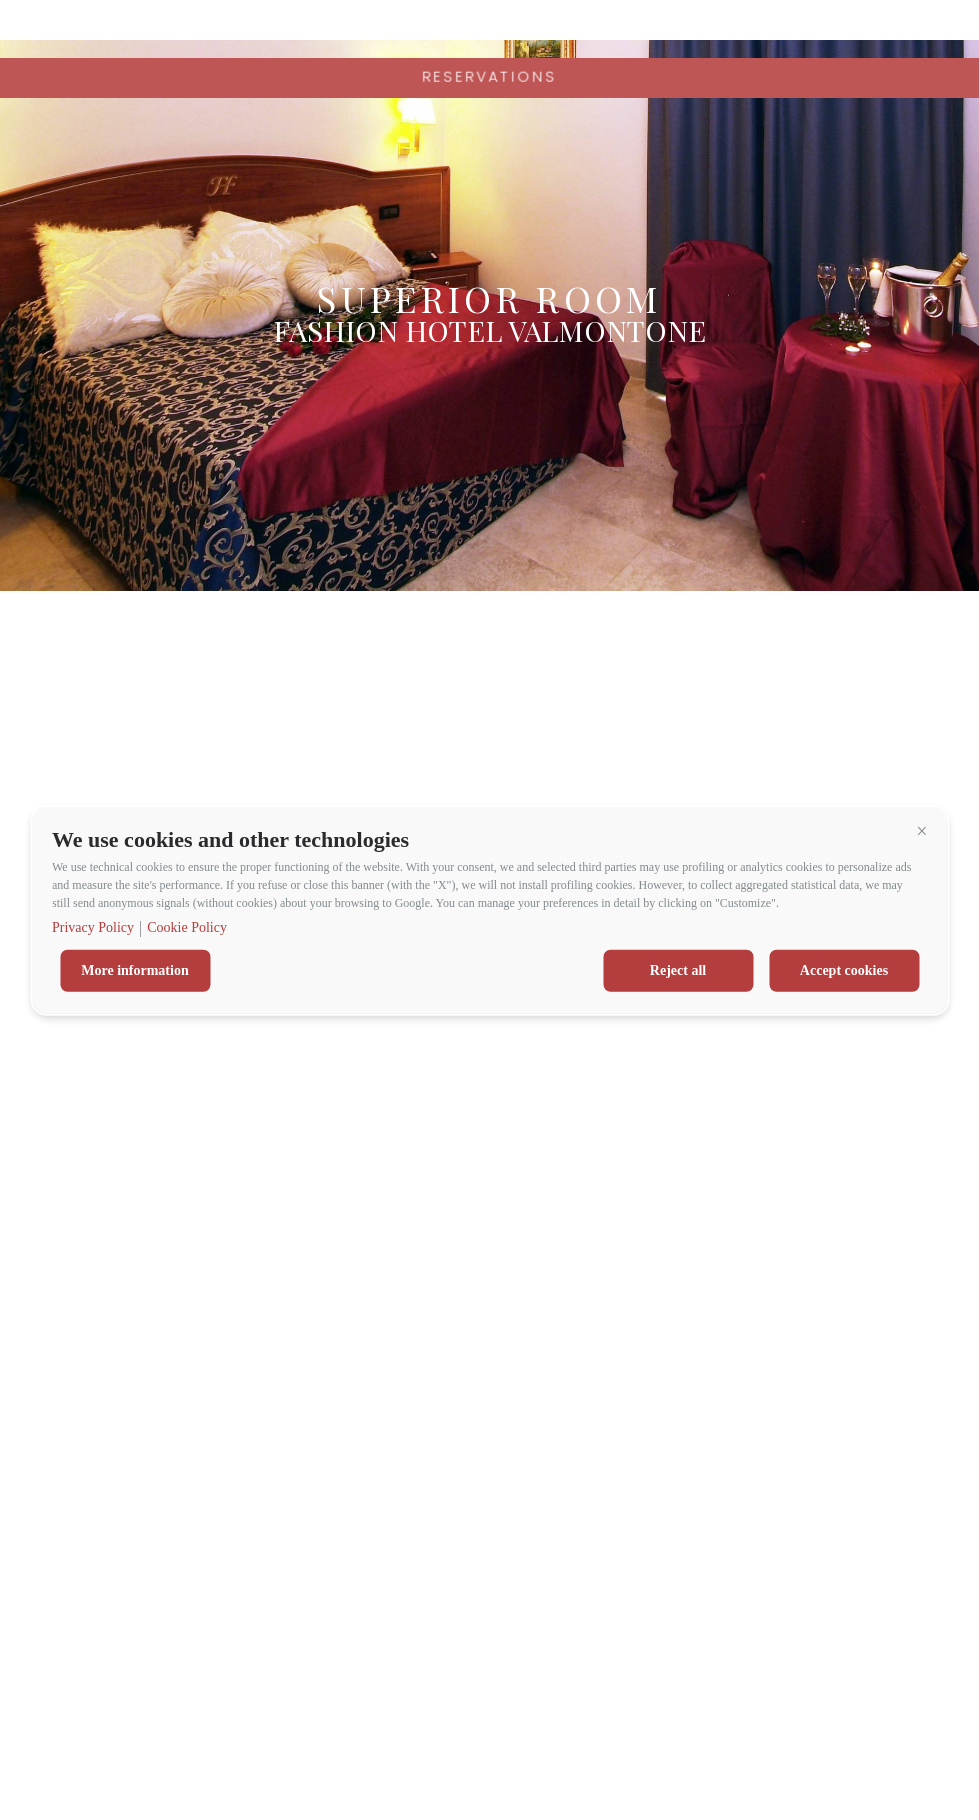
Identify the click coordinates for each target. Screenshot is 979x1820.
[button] (922, 831)
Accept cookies (844, 970)
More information (134, 970)
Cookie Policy (187, 927)
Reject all (678, 970)
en (939, 31)
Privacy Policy (93, 927)
